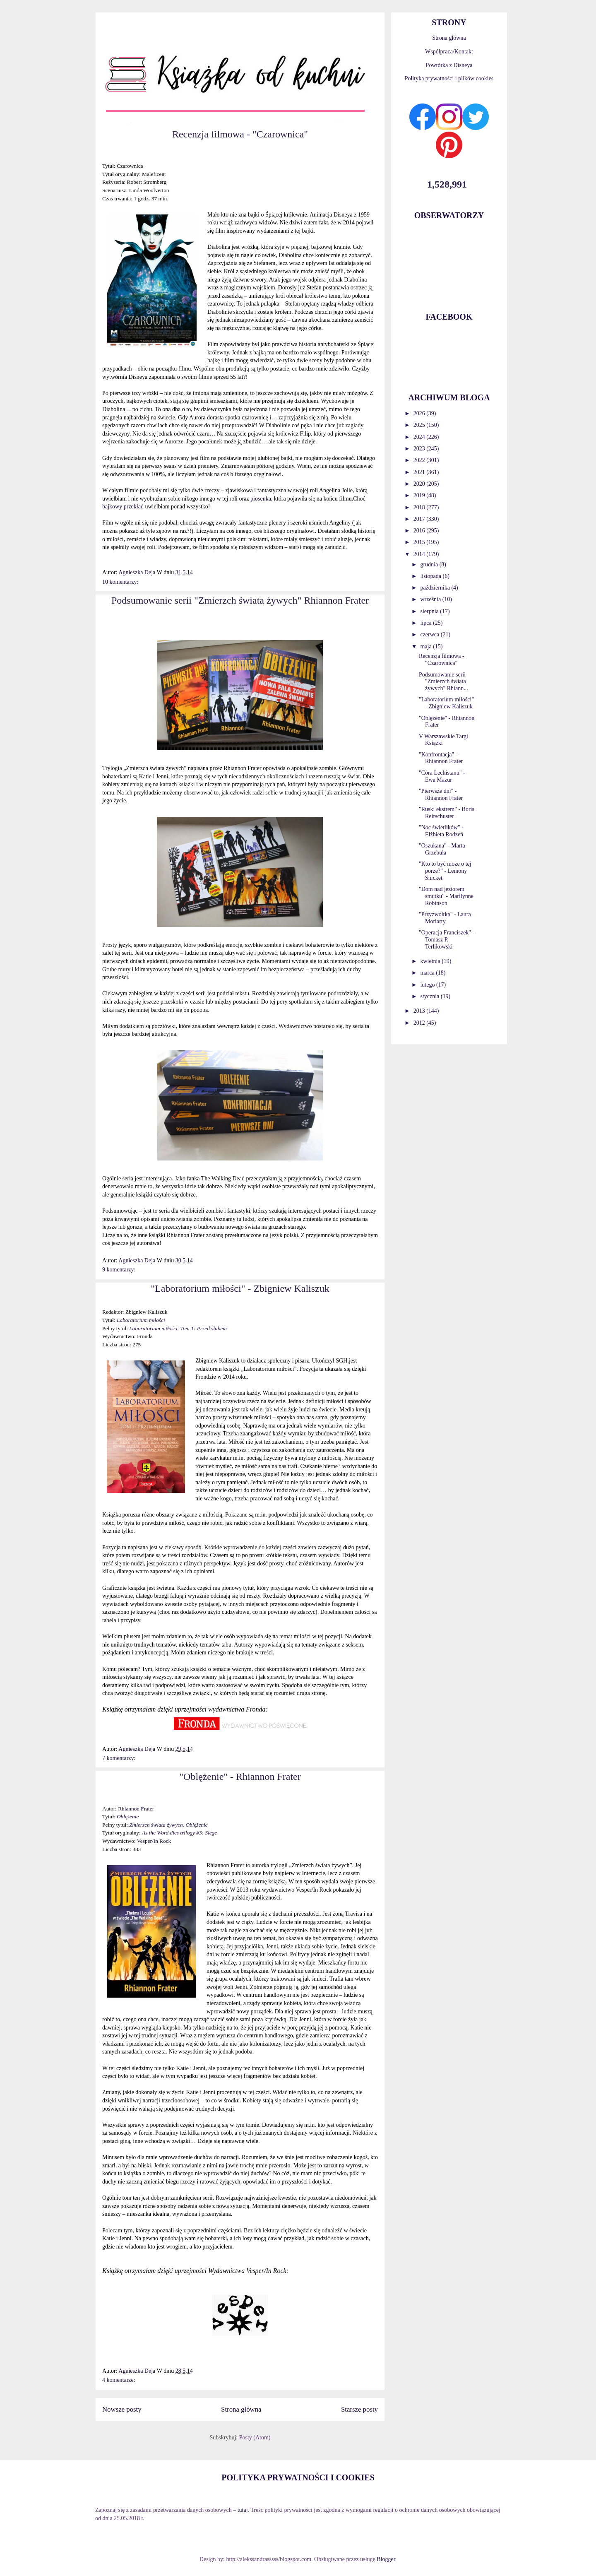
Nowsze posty (122, 2409)
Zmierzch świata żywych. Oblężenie (168, 1825)
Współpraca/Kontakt (449, 51)
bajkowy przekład (123, 506)
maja (426, 646)
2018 (420, 507)
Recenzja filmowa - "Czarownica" (240, 134)
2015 (420, 542)
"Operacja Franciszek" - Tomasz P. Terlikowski (446, 939)
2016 (420, 530)
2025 (420, 425)
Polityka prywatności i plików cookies (449, 78)
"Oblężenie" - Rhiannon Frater (240, 1776)
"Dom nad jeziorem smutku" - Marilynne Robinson (446, 896)
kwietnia (431, 961)
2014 (420, 554)
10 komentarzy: (120, 582)
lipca (426, 623)
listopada (431, 576)
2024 (420, 437)
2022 (420, 460)
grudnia (429, 564)
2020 (420, 484)
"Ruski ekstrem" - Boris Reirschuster (446, 812)
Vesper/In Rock (154, 1841)
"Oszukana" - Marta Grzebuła (442, 849)
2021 (420, 472)
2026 (420, 413)
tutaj (243, 2510)
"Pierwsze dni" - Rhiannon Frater (441, 794)
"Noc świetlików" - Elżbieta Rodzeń (441, 831)
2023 (420, 448)
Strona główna (241, 2409)
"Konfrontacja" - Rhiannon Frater (441, 758)
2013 (420, 1011)
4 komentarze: (118, 2380)
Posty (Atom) (255, 2437)
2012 (420, 1023)
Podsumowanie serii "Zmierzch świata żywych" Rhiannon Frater (240, 600)
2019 (420, 495)
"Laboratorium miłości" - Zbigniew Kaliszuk (240, 1288)
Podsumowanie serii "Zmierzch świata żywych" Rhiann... (443, 682)
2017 (420, 519)
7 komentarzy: (118, 1758)
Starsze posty (359, 2409)
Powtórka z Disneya (449, 65)
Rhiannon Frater (136, 1809)
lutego (428, 985)
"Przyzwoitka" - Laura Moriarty (445, 917)
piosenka (260, 499)
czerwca (430, 634)
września (431, 599)
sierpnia (430, 611)
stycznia (430, 996)
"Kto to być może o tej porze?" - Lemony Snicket (445, 871)
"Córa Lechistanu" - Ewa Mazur (442, 776)
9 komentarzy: (118, 1269)
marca (428, 973)
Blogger (386, 2559)
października (435, 588)
